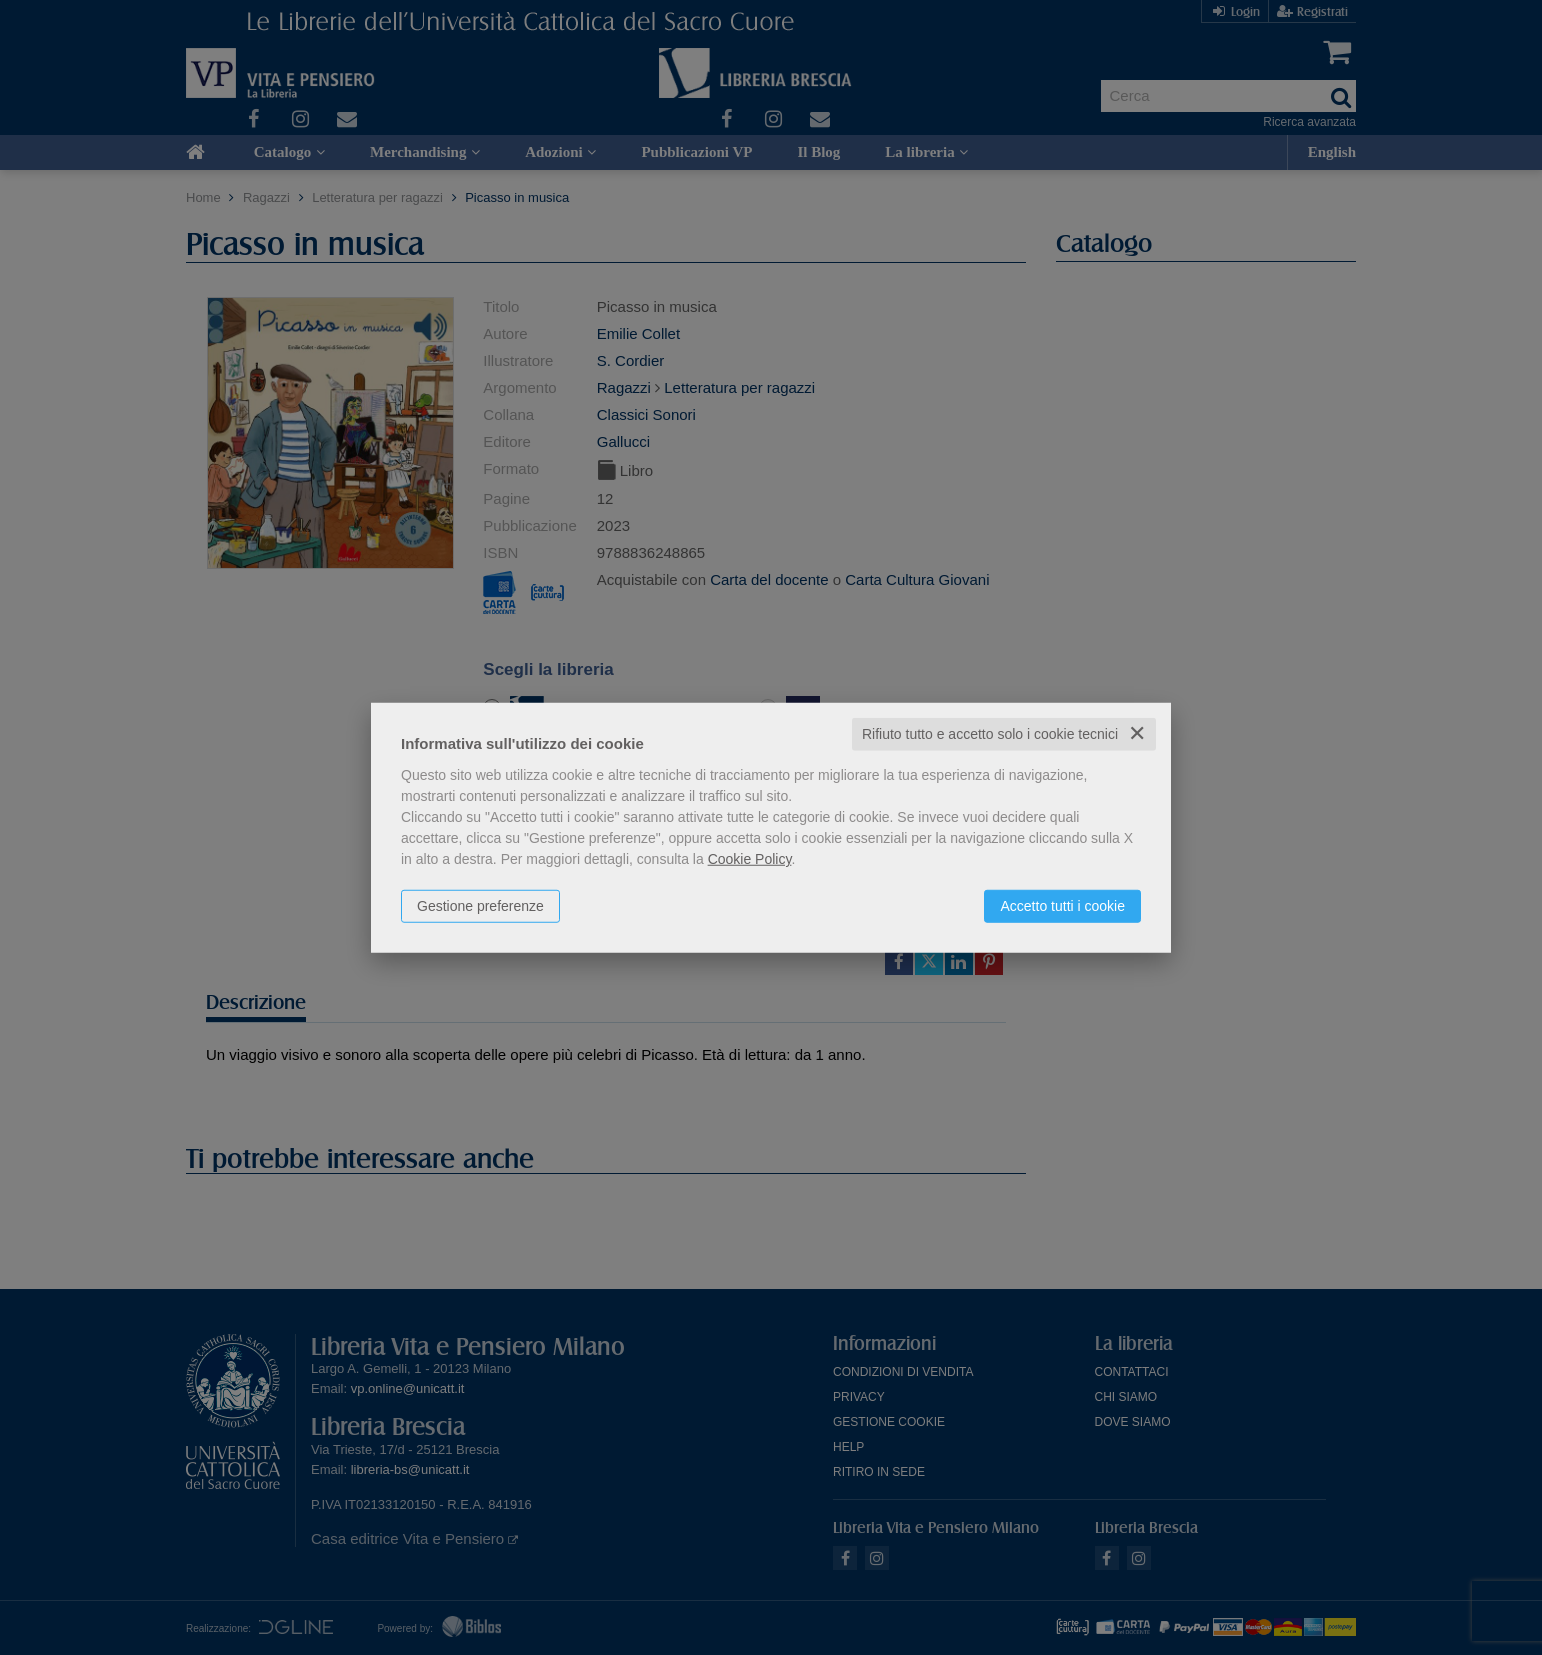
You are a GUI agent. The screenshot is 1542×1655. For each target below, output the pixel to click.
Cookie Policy (750, 859)
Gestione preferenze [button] (480, 906)
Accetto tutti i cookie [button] (1062, 906)
